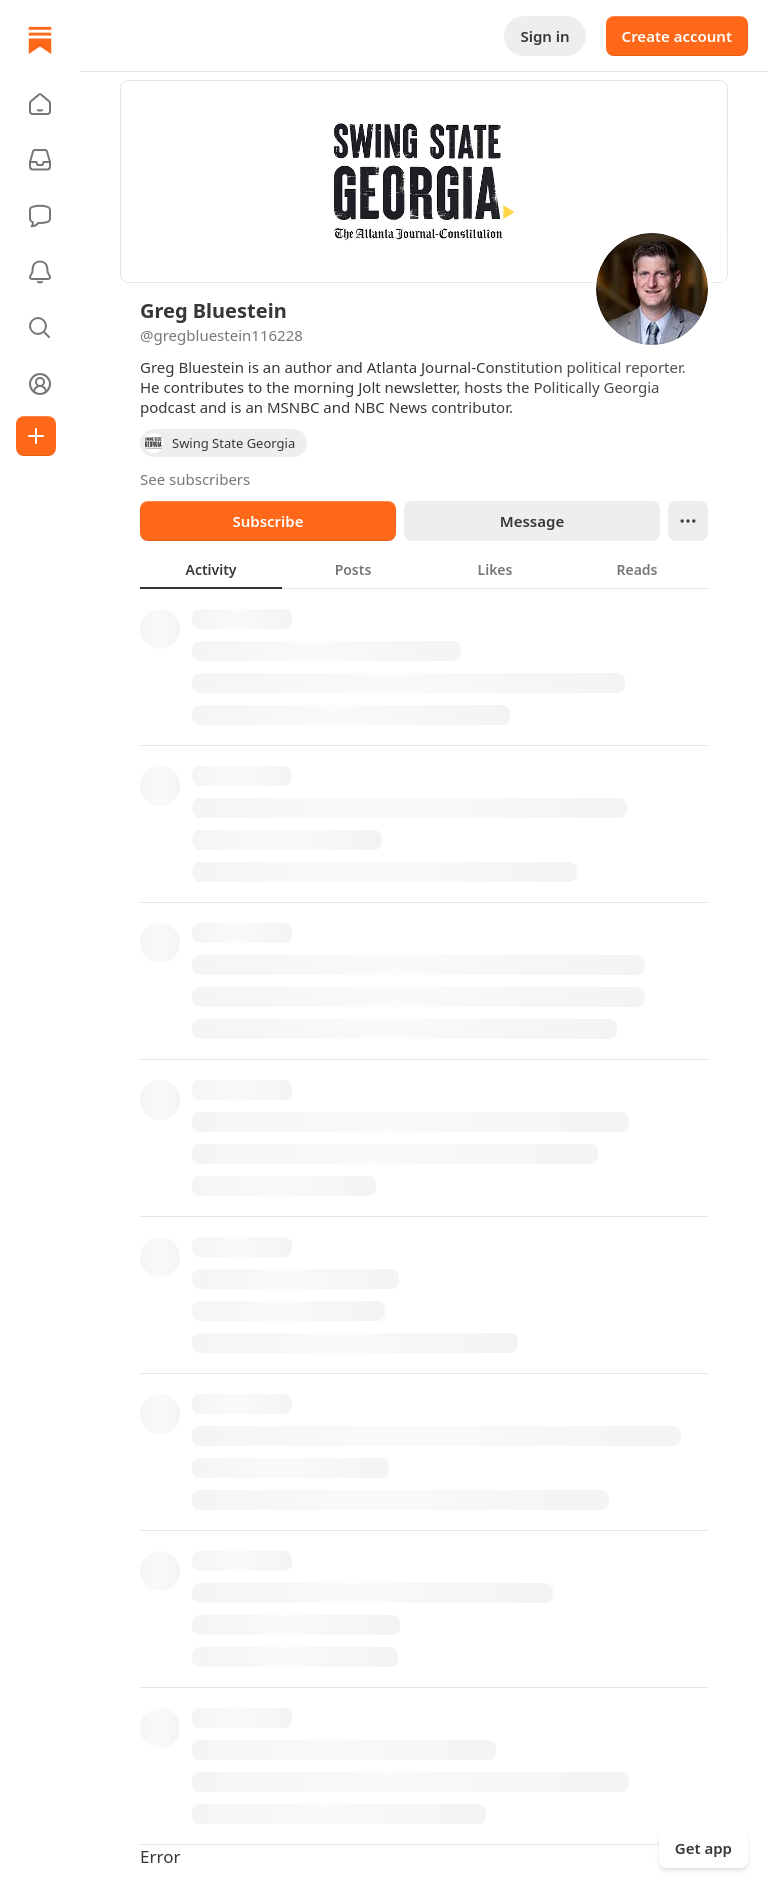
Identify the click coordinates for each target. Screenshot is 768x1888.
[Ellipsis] (688, 521)
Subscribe (267, 521)
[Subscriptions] (40, 160)
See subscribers (195, 479)
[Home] (40, 40)
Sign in (544, 36)
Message (532, 521)
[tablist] (424, 569)
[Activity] (40, 272)
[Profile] (40, 384)
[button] (40, 104)
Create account (677, 36)
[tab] (211, 569)
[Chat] (40, 216)
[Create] (36, 436)
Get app (703, 1848)
